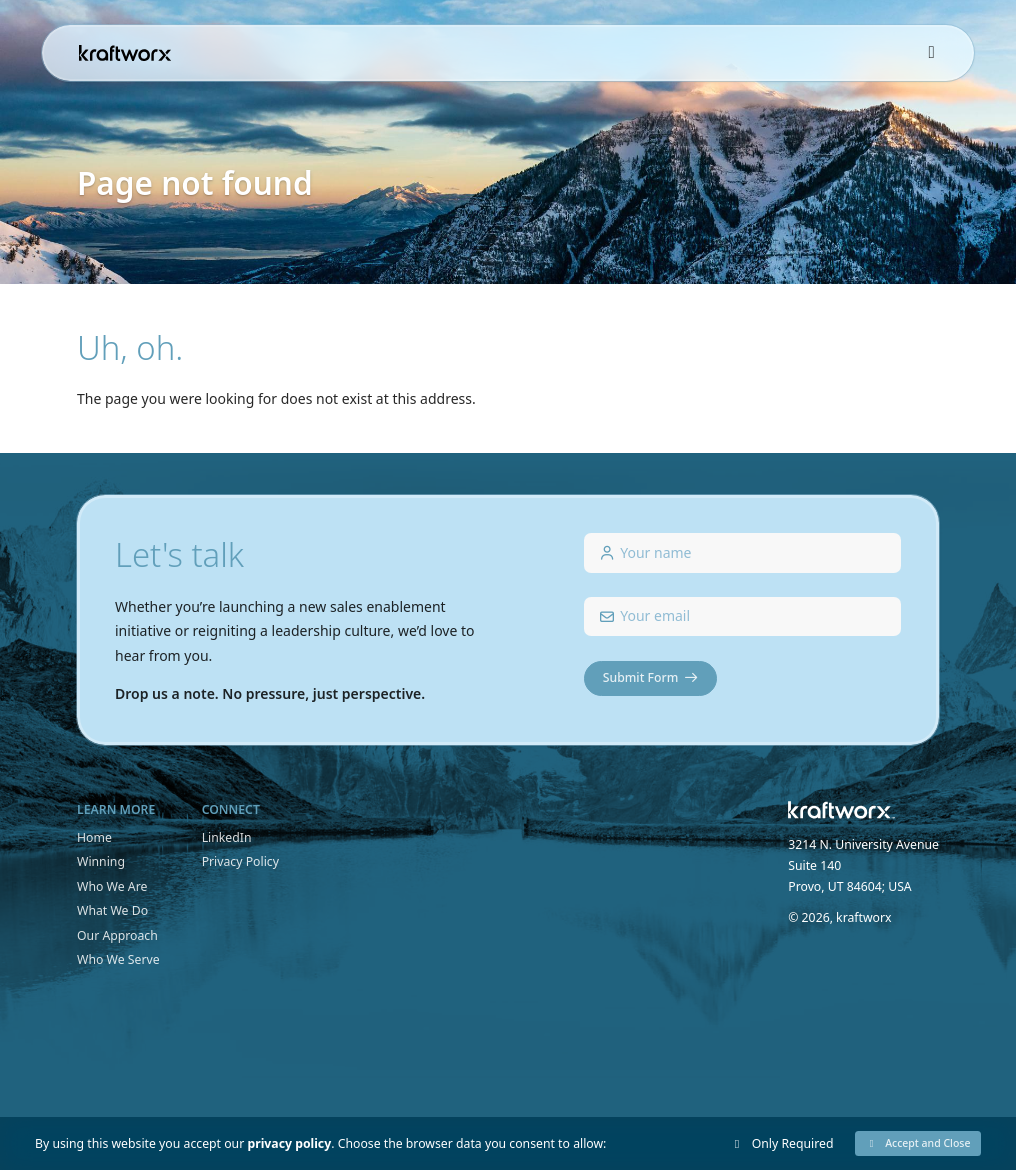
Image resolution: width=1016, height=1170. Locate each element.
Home (94, 837)
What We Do (112, 910)
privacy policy (289, 1143)
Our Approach (117, 935)
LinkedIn (227, 837)
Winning (101, 861)
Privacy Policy (240, 861)
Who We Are (112, 886)
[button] (918, 1144)
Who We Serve (118, 959)
